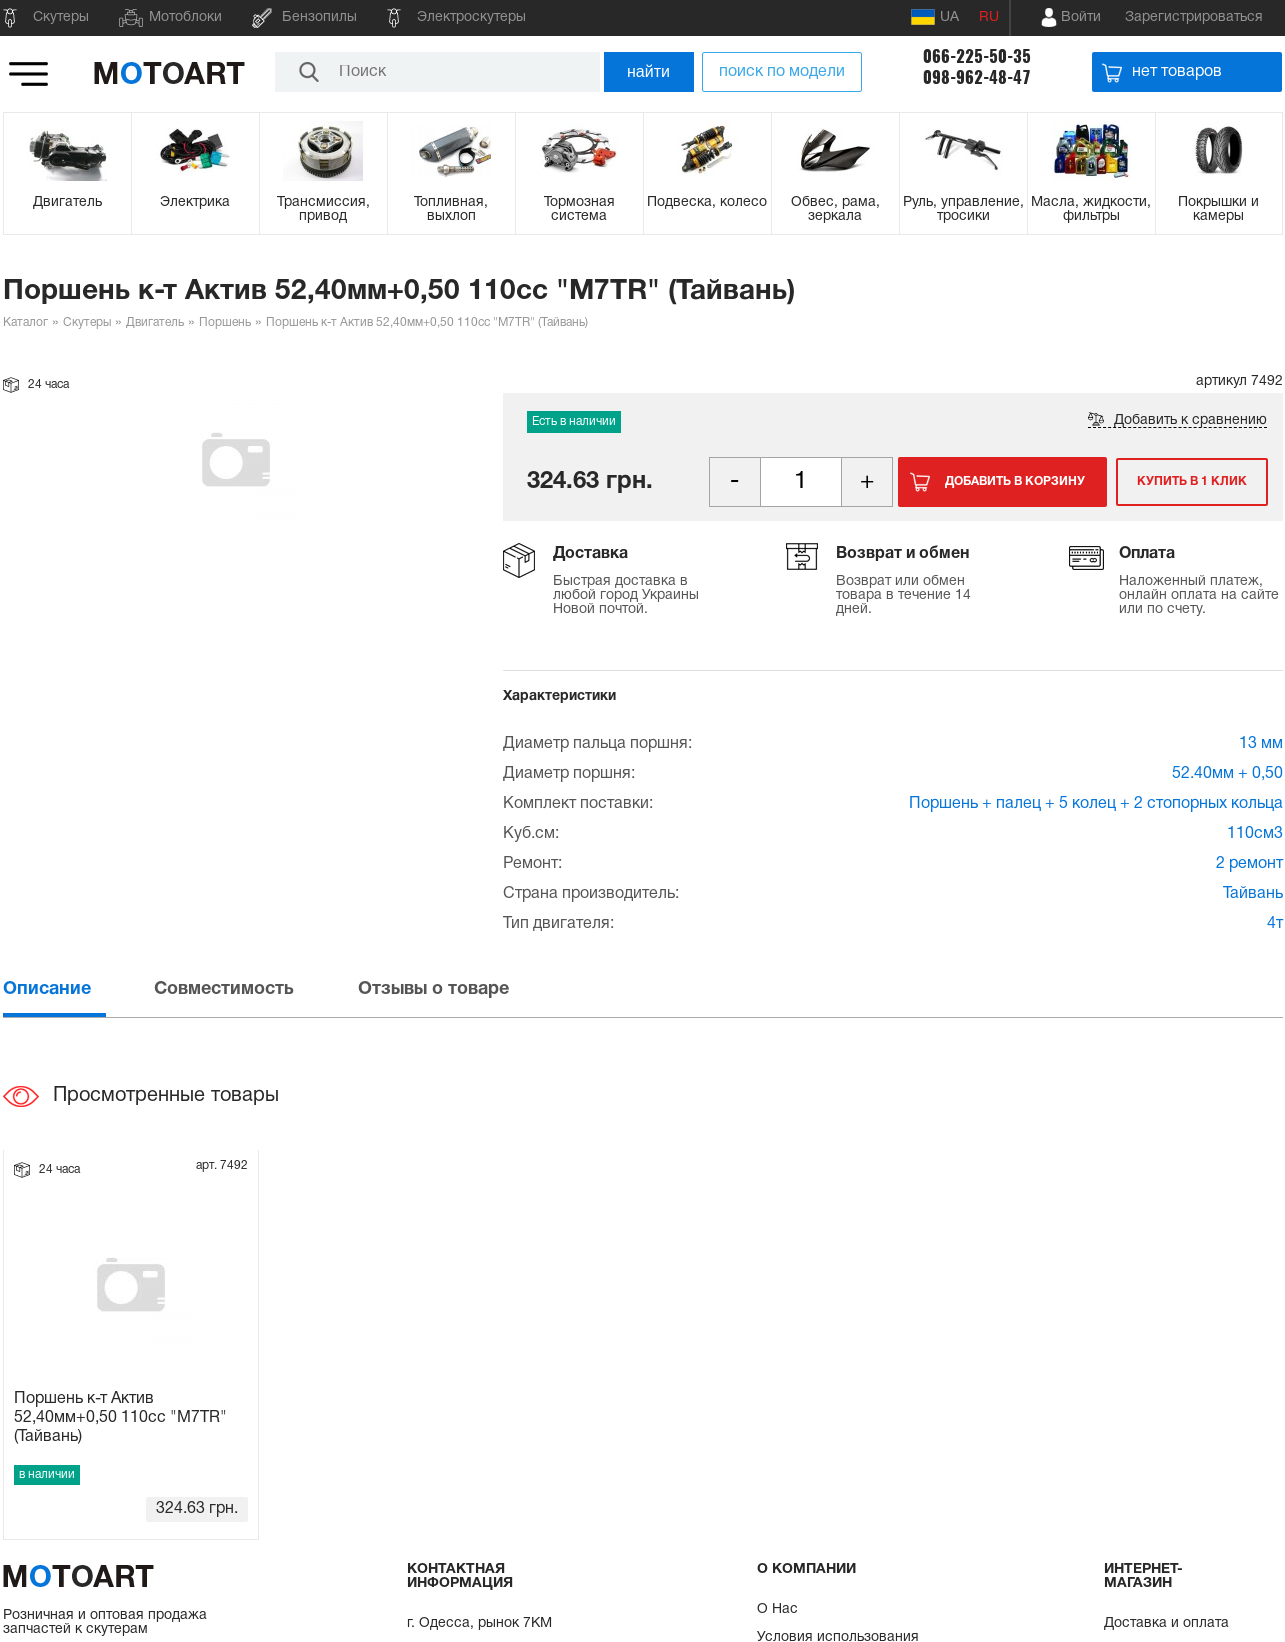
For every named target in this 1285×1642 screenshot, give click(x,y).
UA (935, 17)
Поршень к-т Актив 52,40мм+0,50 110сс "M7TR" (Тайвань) (120, 1418)
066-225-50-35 (977, 56)
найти (648, 71)
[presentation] (77, 989)
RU (989, 17)
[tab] (77, 989)
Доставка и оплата (1166, 1623)
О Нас (777, 1609)
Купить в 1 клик (1191, 481)
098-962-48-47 (977, 77)
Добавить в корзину (1015, 481)
